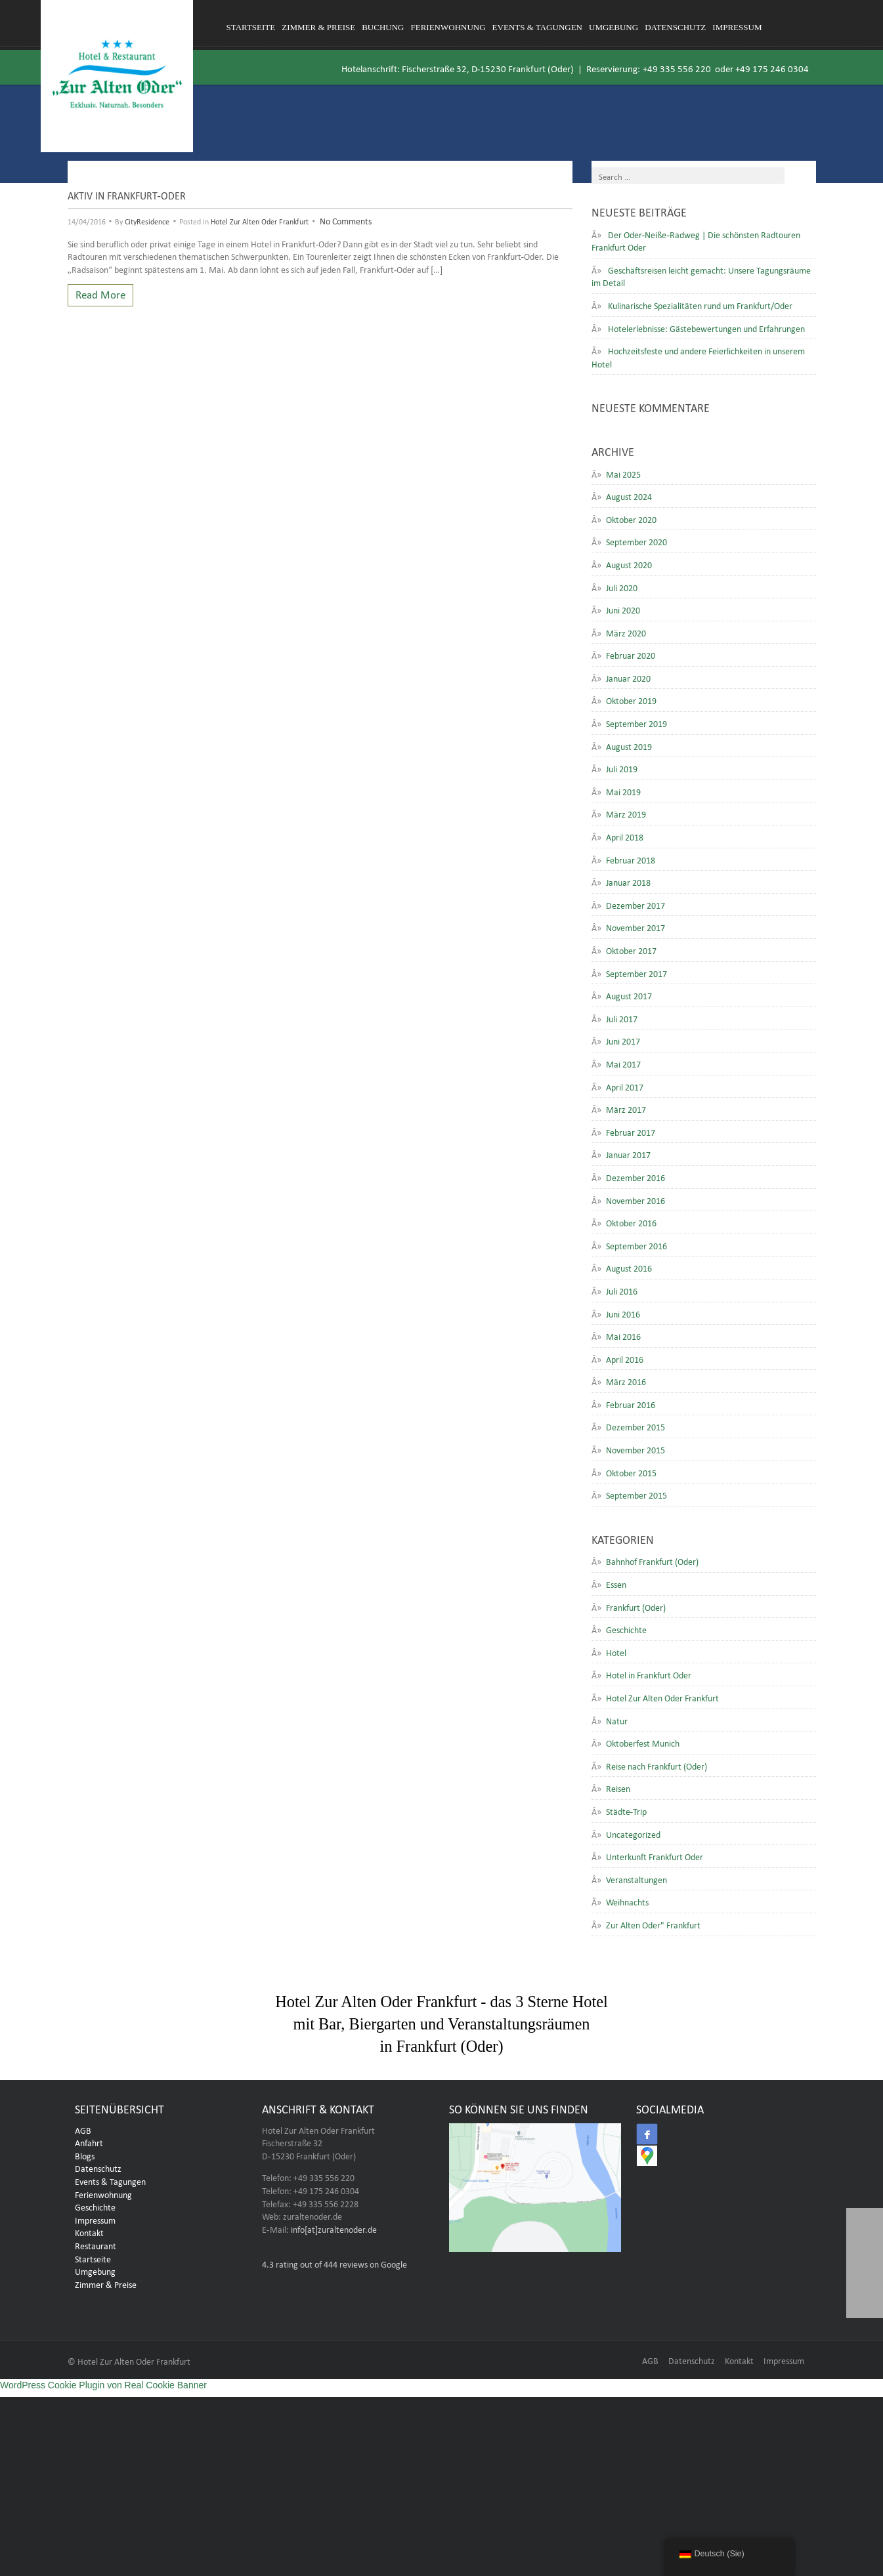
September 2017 (636, 972)
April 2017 (624, 1086)
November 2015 (635, 1448)
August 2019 (629, 745)
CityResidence (147, 220)
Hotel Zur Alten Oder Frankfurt (260, 220)
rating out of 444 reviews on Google (334, 2267)
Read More (100, 293)
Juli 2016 (621, 1290)
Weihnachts (627, 1900)
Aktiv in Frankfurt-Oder (127, 194)
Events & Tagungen (537, 27)
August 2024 (629, 495)
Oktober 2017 (631, 949)
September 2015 (636, 1494)
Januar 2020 (628, 677)
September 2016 (636, 1244)
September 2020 (636, 540)
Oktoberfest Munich (642, 1742)
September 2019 (636, 722)
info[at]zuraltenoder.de (334, 2232)
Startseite (251, 27)
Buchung (383, 27)
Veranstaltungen (636, 1878)
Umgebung (613, 27)
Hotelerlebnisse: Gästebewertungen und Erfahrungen (706, 327)
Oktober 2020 (631, 518)
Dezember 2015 (635, 1425)
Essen (616, 1583)
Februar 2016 (630, 1403)
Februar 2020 (630, 654)
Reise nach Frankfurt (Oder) (656, 1765)
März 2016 (626, 1380)
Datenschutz (675, 27)
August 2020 (629, 563)
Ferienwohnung (448, 27)
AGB (83, 2133)
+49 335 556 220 (677, 67)
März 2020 (626, 631)
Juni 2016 (623, 1313)
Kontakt (89, 2235)
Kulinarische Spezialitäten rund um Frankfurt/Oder (700, 304)
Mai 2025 (623, 473)
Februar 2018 (630, 858)
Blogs (85, 2158)
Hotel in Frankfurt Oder (648, 1673)
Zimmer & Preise (318, 27)
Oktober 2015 (631, 1471)
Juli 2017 (621, 1017)
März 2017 (626, 1108)
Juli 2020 (621, 586)
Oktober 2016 (631, 1221)
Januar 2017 (628, 1153)
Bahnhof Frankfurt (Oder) (652, 1560)
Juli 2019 (621, 767)
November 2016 (635, 1199)
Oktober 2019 (631, 699)
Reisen (618, 1787)
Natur (617, 1719)
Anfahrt (89, 2145)
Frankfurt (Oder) (636, 1606)
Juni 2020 (623, 608)
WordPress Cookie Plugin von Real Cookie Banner (103, 2389)
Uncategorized (633, 1833)
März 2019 (626, 813)
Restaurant (95, 2248)
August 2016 (629, 1267)
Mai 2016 (623, 1335)
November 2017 (635, 926)
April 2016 (624, 1358)
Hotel (616, 1651)
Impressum (737, 27)
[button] (864, 2299)
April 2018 (624, 836)
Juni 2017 (623, 1040)
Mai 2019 (623, 790)
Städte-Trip (626, 1810)
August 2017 (629, 994)
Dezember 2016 (635, 1176)
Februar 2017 (630, 1131)
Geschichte (626, 1628)
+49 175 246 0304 (772, 67)
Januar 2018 (628, 881)
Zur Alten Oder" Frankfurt (653, 1923)
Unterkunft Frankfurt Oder (654, 1855)
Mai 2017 (623, 1063)
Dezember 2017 (635, 904)
